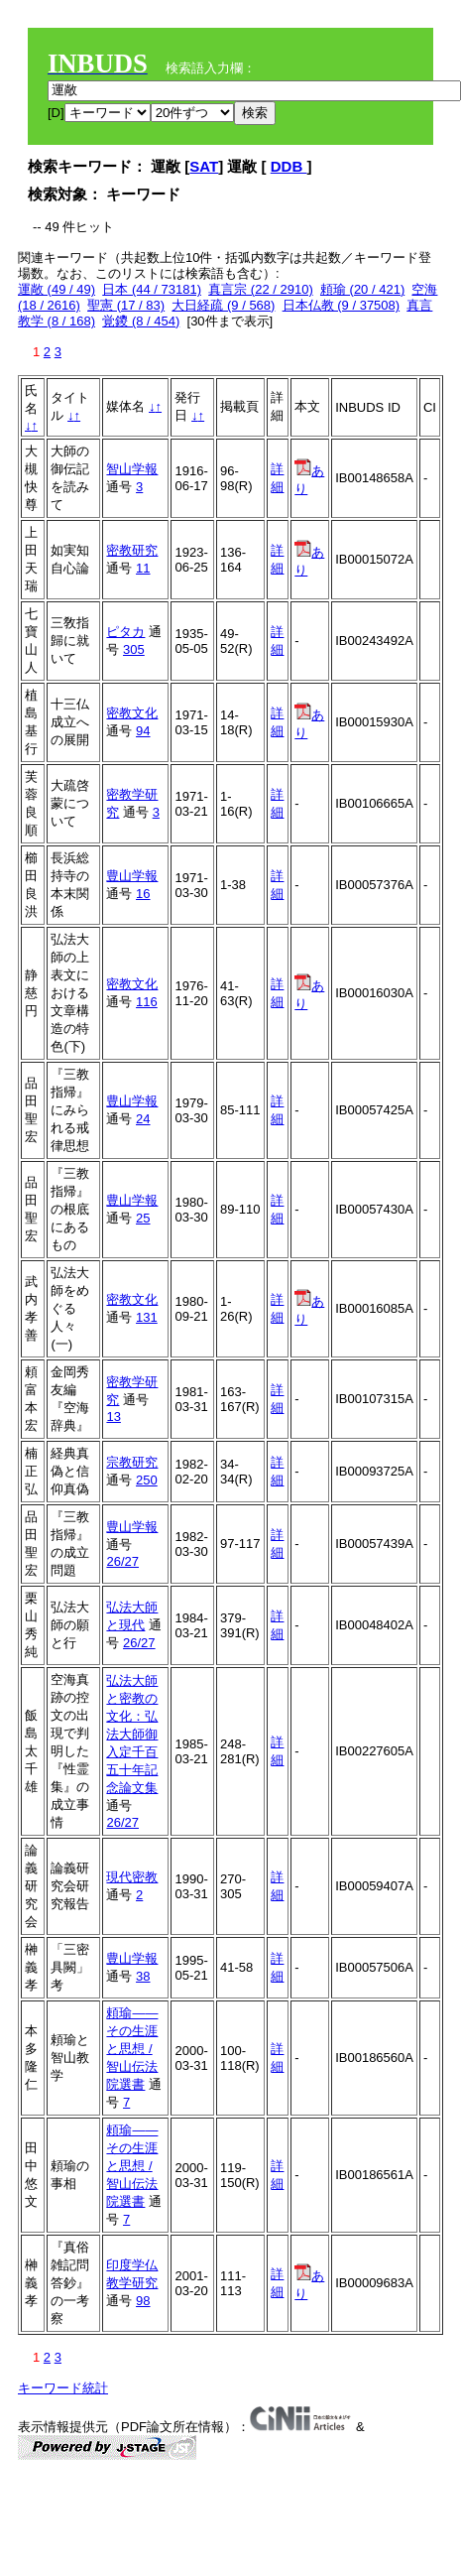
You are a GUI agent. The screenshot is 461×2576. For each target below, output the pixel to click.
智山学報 (132, 468)
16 (143, 893)
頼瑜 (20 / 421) (362, 289)
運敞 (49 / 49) (56, 289)
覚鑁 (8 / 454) (140, 321)
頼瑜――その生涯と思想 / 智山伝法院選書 (132, 2048)
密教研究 (132, 550)
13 (113, 1416)
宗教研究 (132, 1462)
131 (147, 1317)
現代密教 (132, 1876)
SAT (203, 166)
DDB (289, 166)
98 (143, 2300)
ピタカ (125, 631)
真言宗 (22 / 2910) (260, 289)
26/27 (122, 1561)
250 (147, 1480)
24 (143, 1118)
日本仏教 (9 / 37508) (342, 305)
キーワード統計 (63, 2388)
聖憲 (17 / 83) (126, 305)
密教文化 (132, 713)
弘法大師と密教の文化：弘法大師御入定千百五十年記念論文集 (132, 1734)
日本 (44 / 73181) (151, 289)
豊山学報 (132, 875)
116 (147, 1001)
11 (143, 568)
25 (143, 1218)
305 (134, 649)
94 (143, 730)
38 (143, 1976)
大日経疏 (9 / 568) (223, 305)
